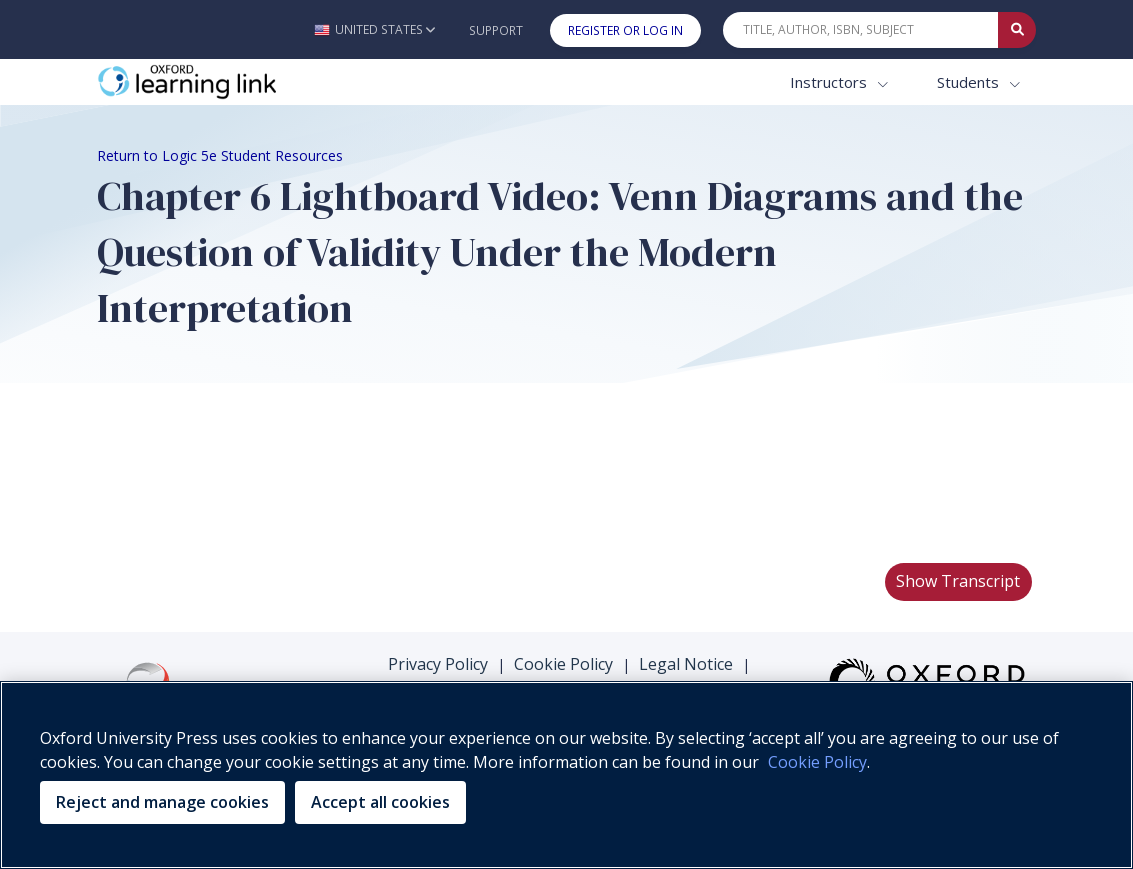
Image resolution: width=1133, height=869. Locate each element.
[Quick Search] (861, 30)
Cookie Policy (563, 664)
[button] (374, 29)
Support (496, 30)
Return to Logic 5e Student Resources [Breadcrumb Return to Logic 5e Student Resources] (220, 155)
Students (970, 82)
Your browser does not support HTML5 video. (247, 472)
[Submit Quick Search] (1017, 30)
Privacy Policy (438, 664)
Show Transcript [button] (958, 581)
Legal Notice (686, 664)
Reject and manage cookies (162, 802)
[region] (566, 775)
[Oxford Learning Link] (247, 82)
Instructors (830, 82)
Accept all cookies (380, 802)
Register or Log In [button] (625, 30)
